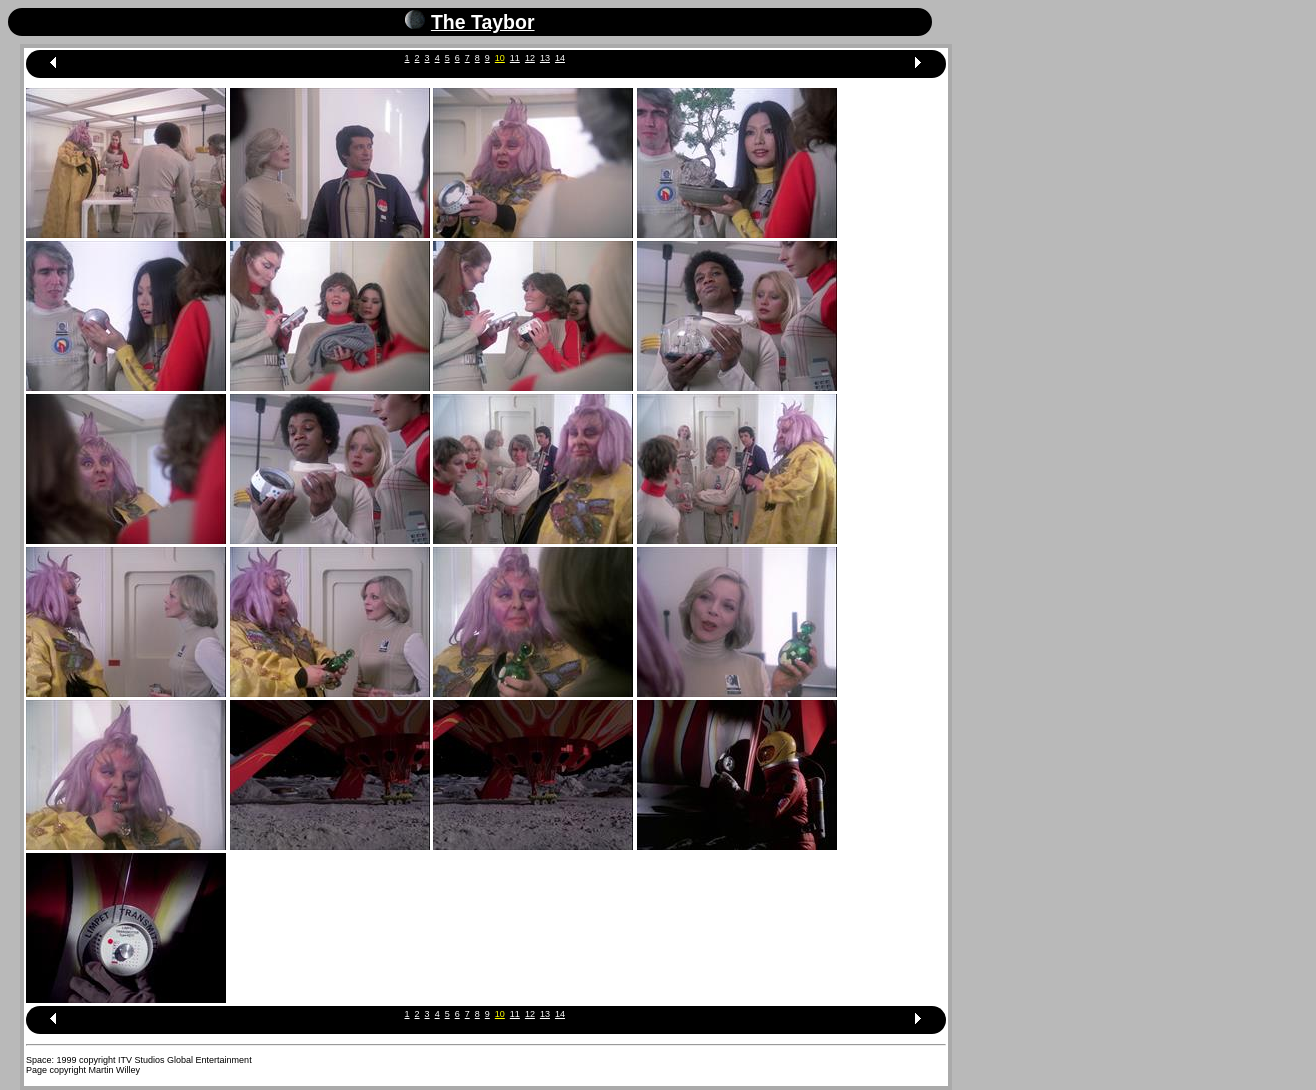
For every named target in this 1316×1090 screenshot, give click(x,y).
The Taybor (483, 22)
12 (530, 58)
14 (560, 58)
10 (500, 58)
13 (545, 58)
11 (515, 58)
